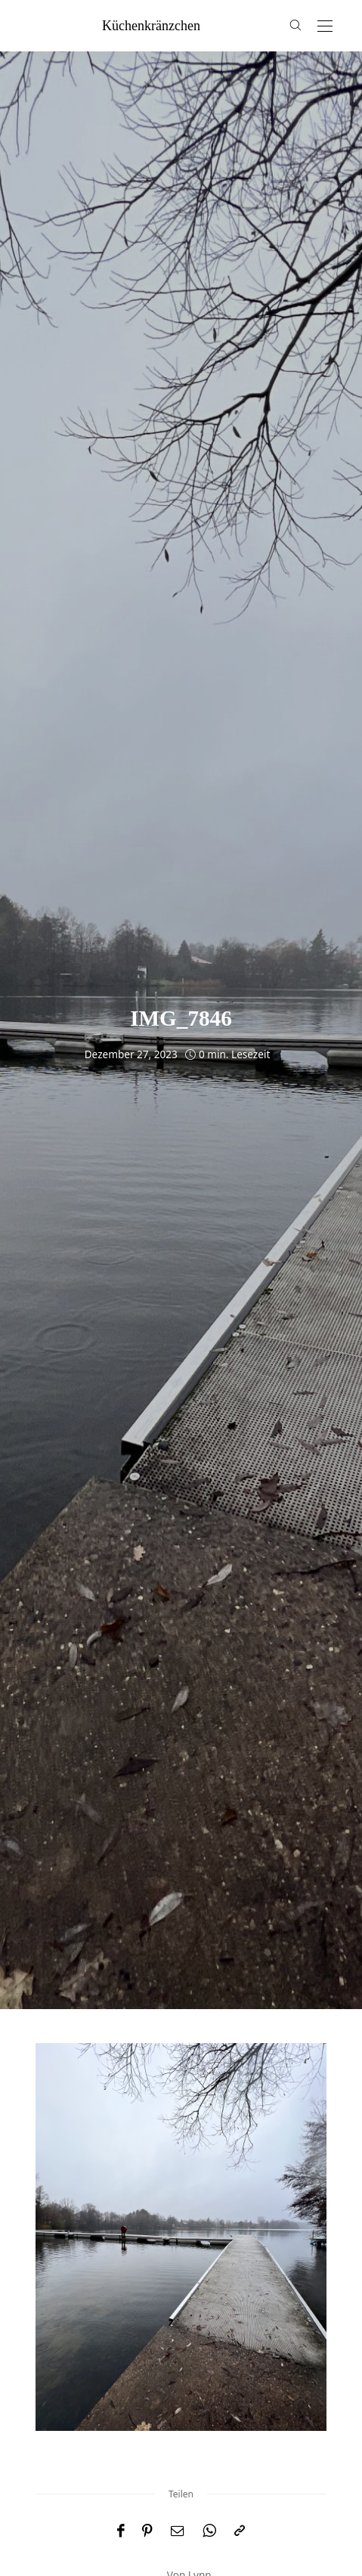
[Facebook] (120, 2531)
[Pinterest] (147, 2531)
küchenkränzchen (151, 25)
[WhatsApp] (209, 2531)
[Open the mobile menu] (325, 27)
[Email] (177, 2531)
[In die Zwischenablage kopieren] (239, 2531)
